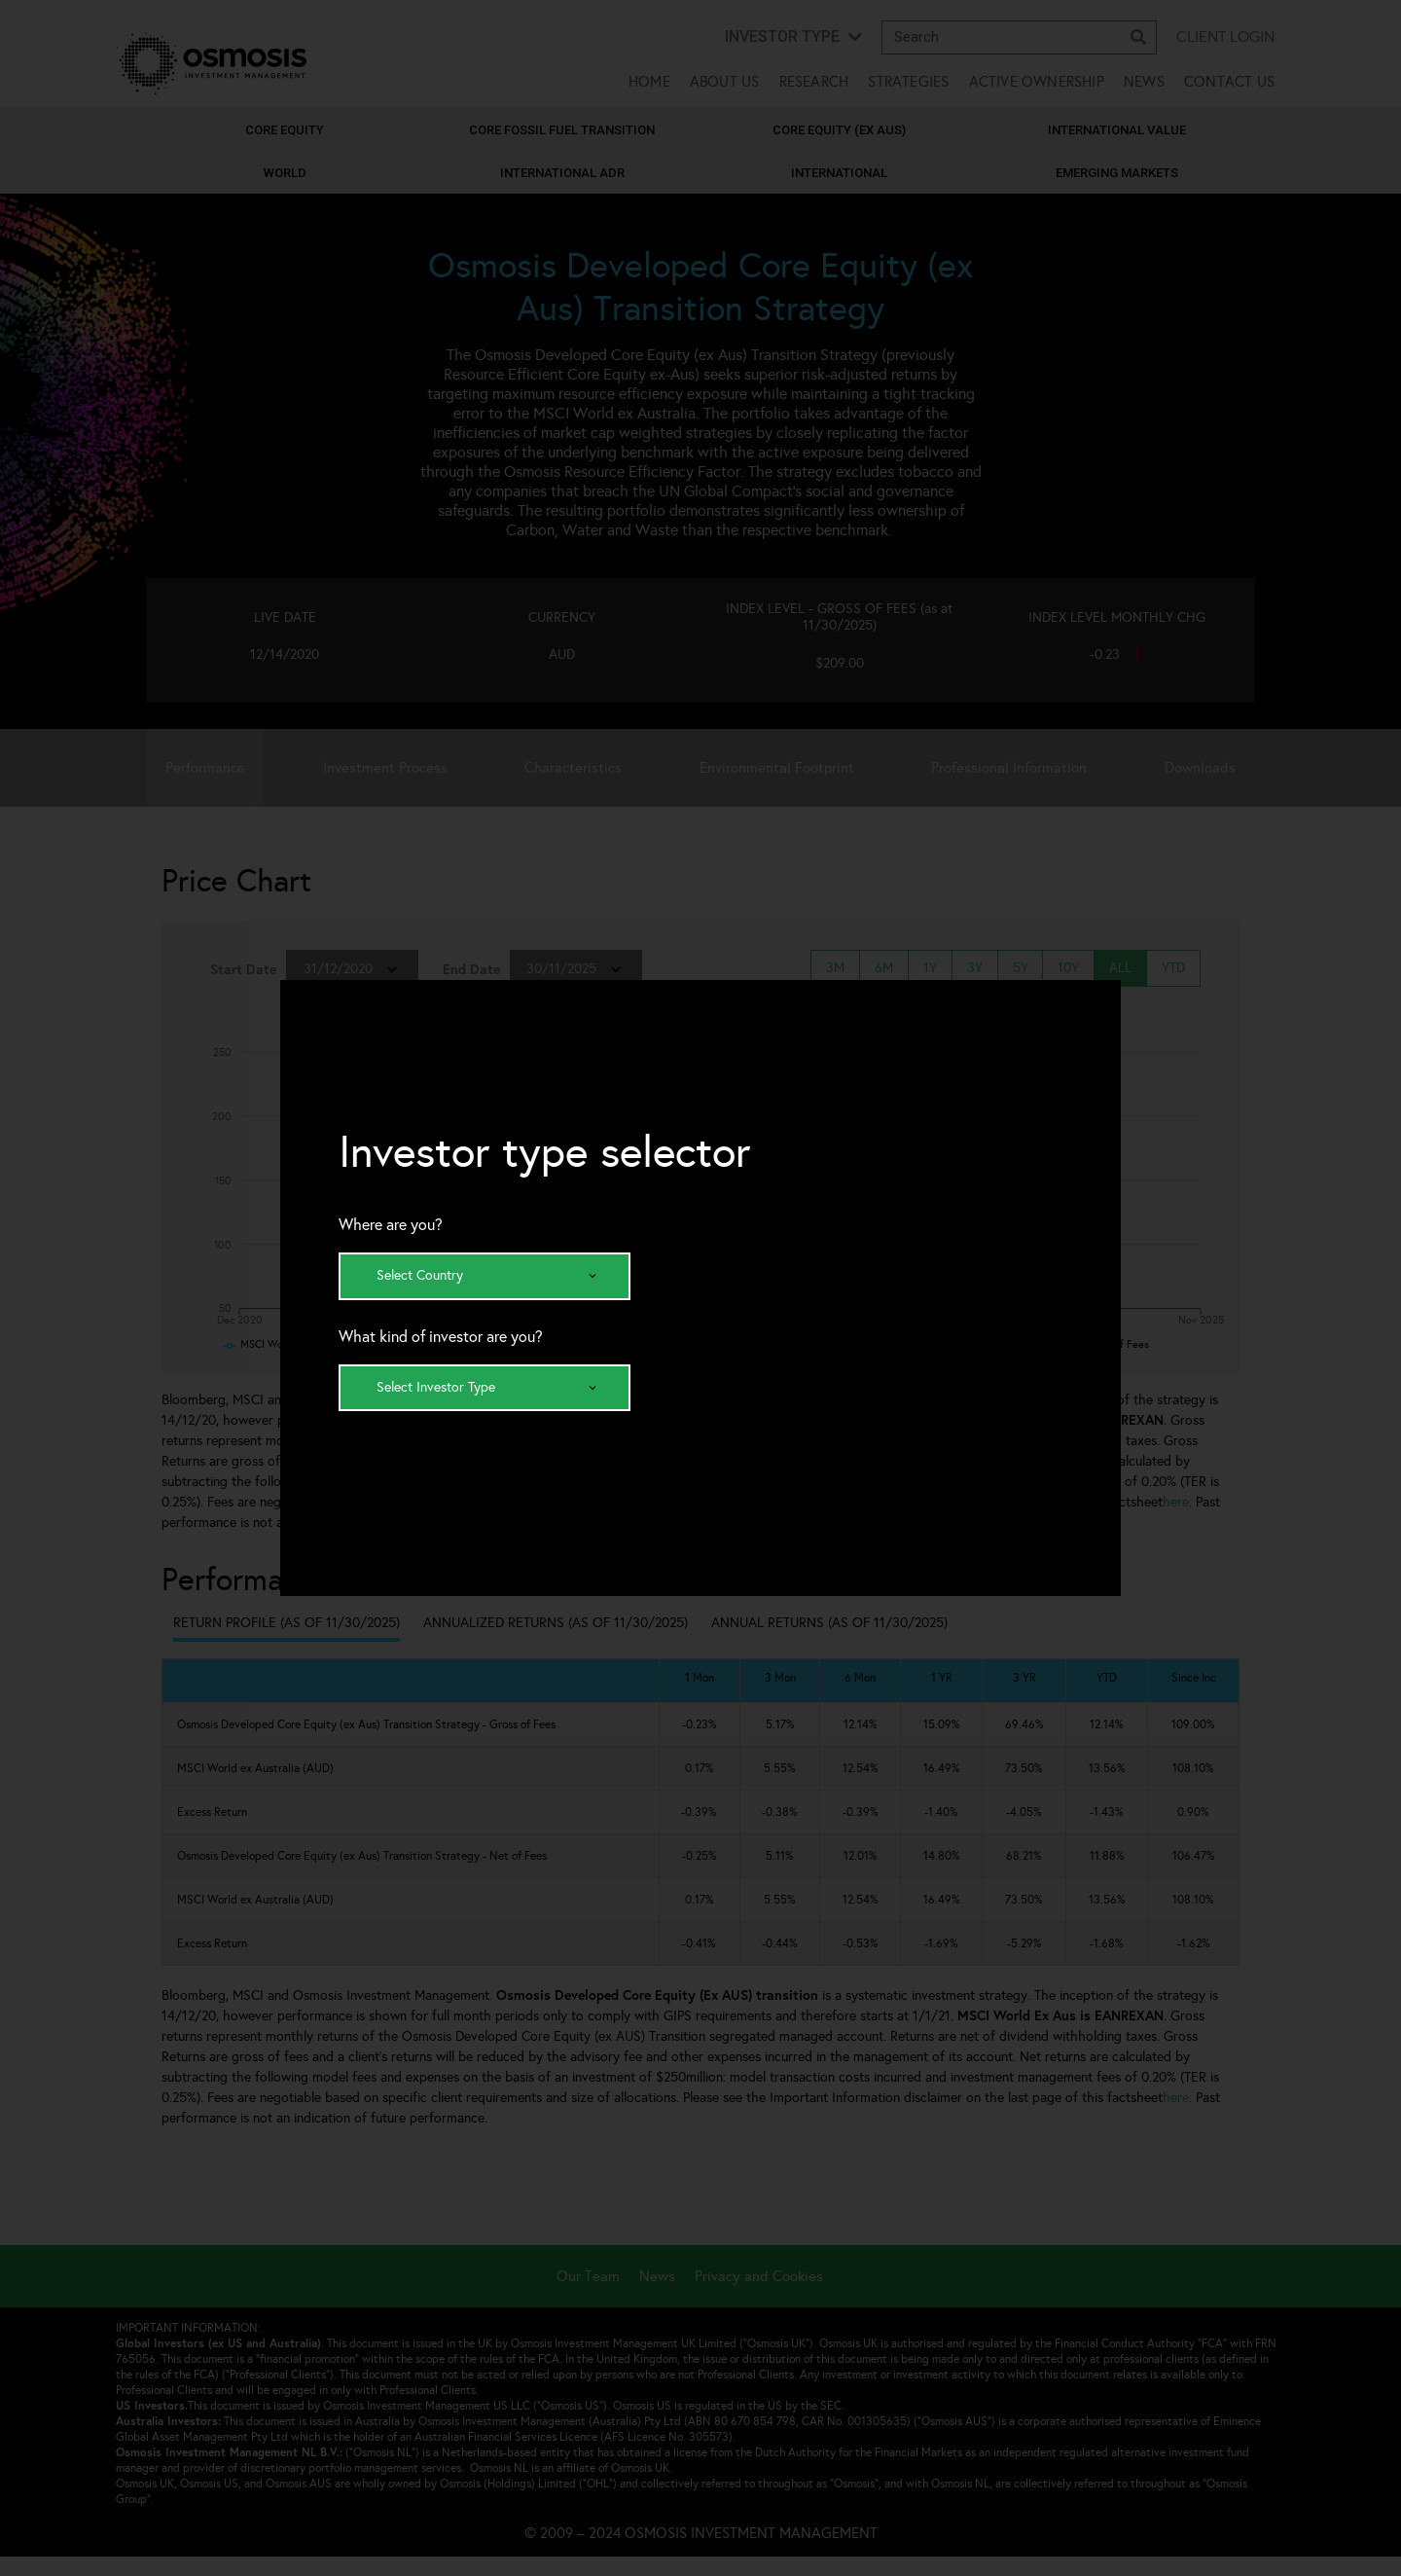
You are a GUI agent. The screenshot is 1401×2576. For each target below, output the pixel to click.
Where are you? (391, 1225)
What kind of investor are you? (441, 1337)
